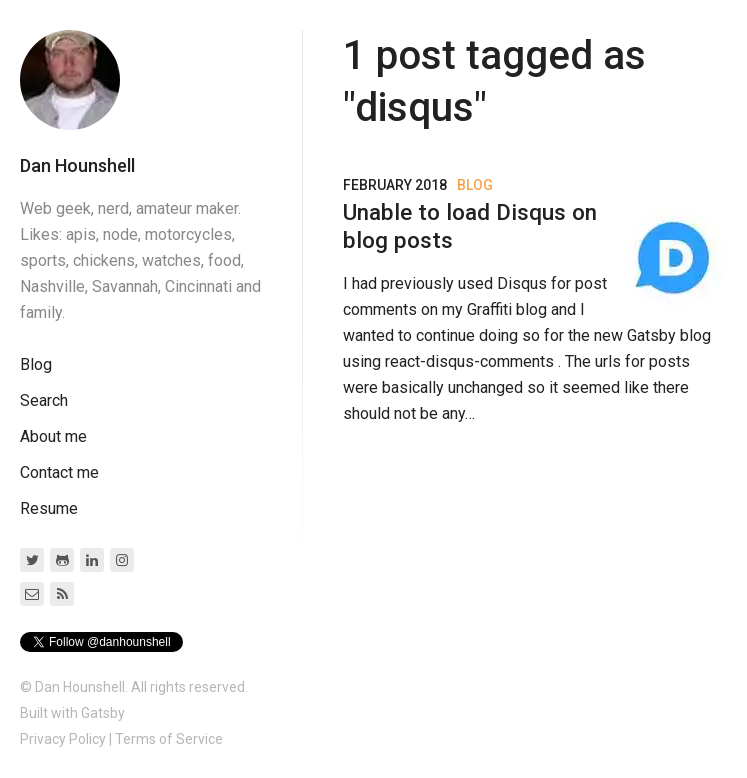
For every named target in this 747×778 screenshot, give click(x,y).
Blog (36, 364)
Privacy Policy (63, 739)
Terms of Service (169, 739)
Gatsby (103, 713)
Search (44, 400)
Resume (49, 508)
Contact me (59, 472)
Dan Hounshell (77, 165)
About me (53, 436)
